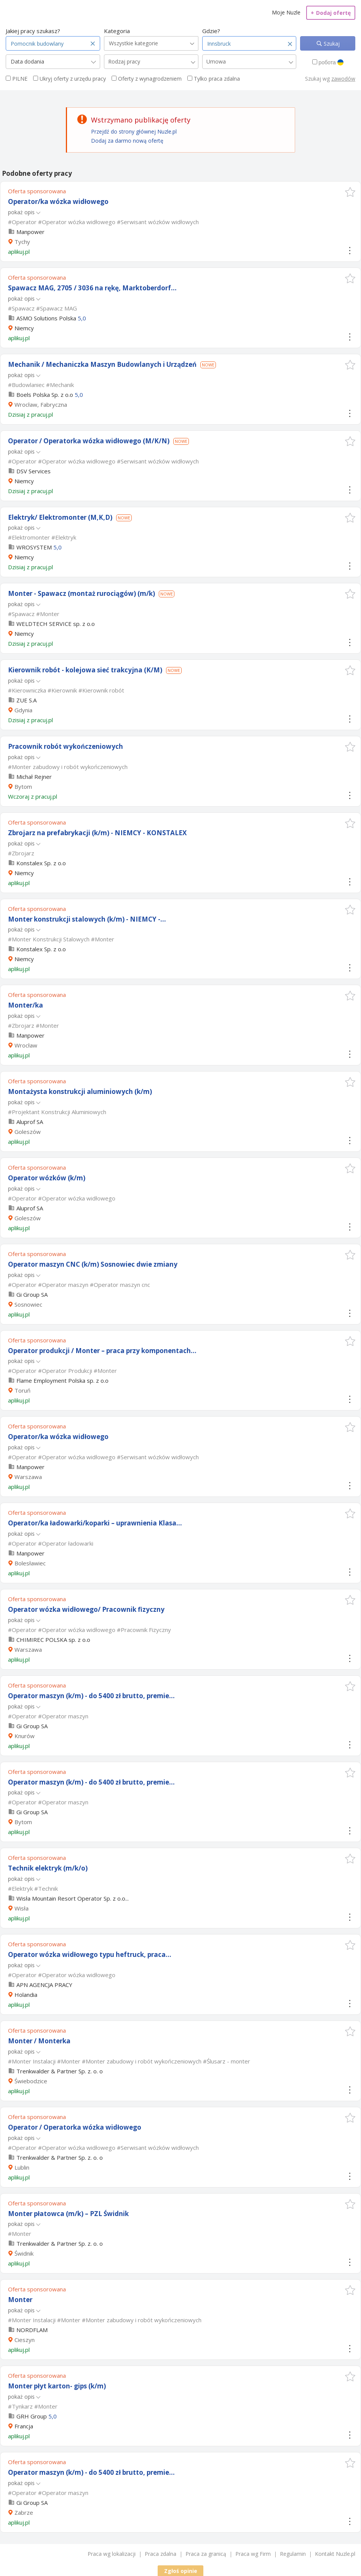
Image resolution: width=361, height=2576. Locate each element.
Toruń (22, 1390)
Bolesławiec (30, 1563)
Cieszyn (24, 2340)
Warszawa (28, 1477)
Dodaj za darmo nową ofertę (127, 140)
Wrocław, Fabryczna (40, 404)
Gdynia (23, 710)
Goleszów (27, 1131)
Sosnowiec (28, 1304)
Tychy (22, 241)
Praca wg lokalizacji (112, 2553)
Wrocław (25, 1045)
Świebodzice (30, 2081)
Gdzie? (211, 31)
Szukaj (331, 43)
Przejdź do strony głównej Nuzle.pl (134, 131)
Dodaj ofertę (331, 12)
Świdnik (24, 2253)
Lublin (21, 2167)
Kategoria (117, 31)
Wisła (21, 1908)
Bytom (23, 786)
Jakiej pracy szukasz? (33, 31)
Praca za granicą (205, 2553)
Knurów (24, 1736)
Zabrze (23, 2512)
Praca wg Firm (253, 2553)
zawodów (343, 78)
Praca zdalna (160, 2553)
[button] (350, 192)
